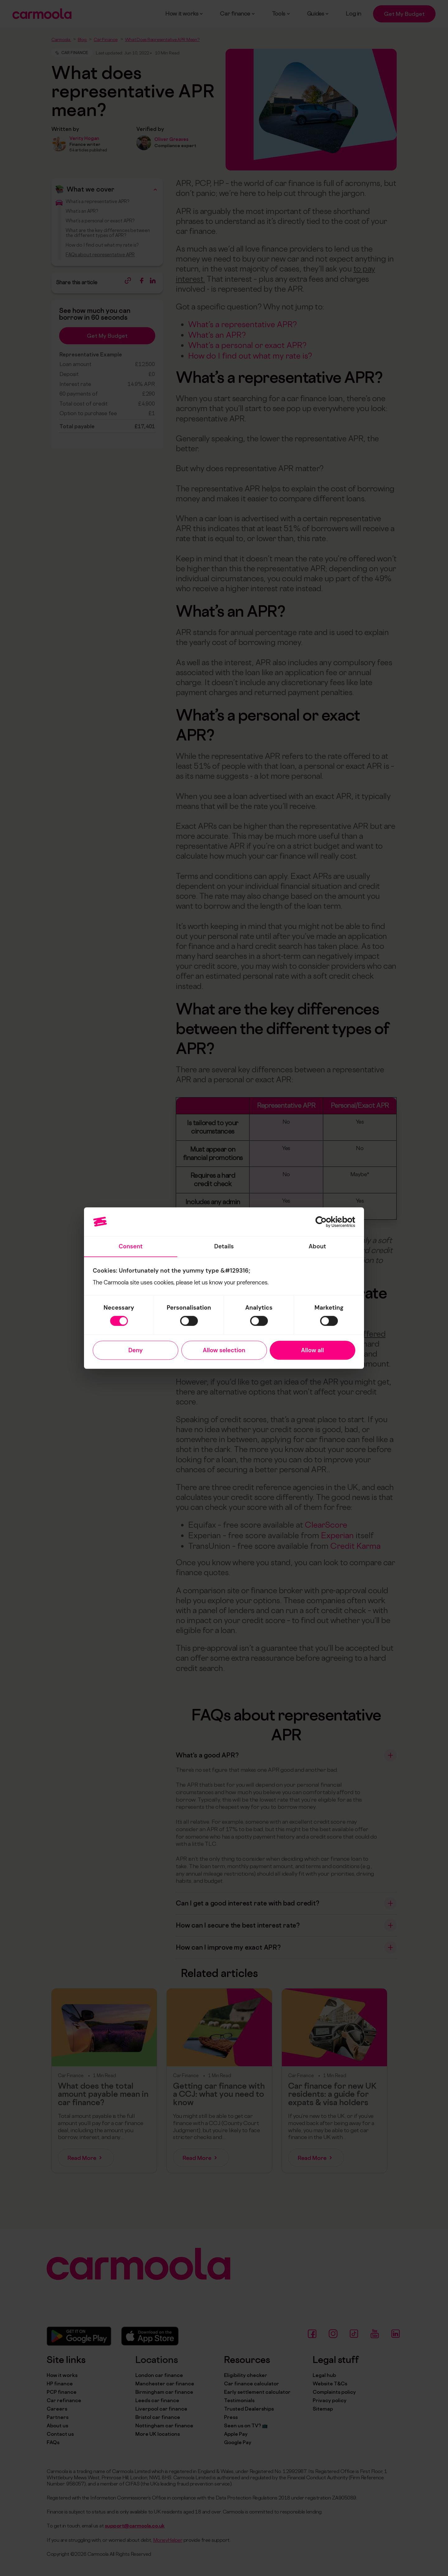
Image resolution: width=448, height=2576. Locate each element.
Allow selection (224, 1350)
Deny (135, 1350)
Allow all (312, 1350)
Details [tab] (224, 1246)
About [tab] (317, 1246)
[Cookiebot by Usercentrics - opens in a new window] (328, 1222)
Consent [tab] (130, 1246)
